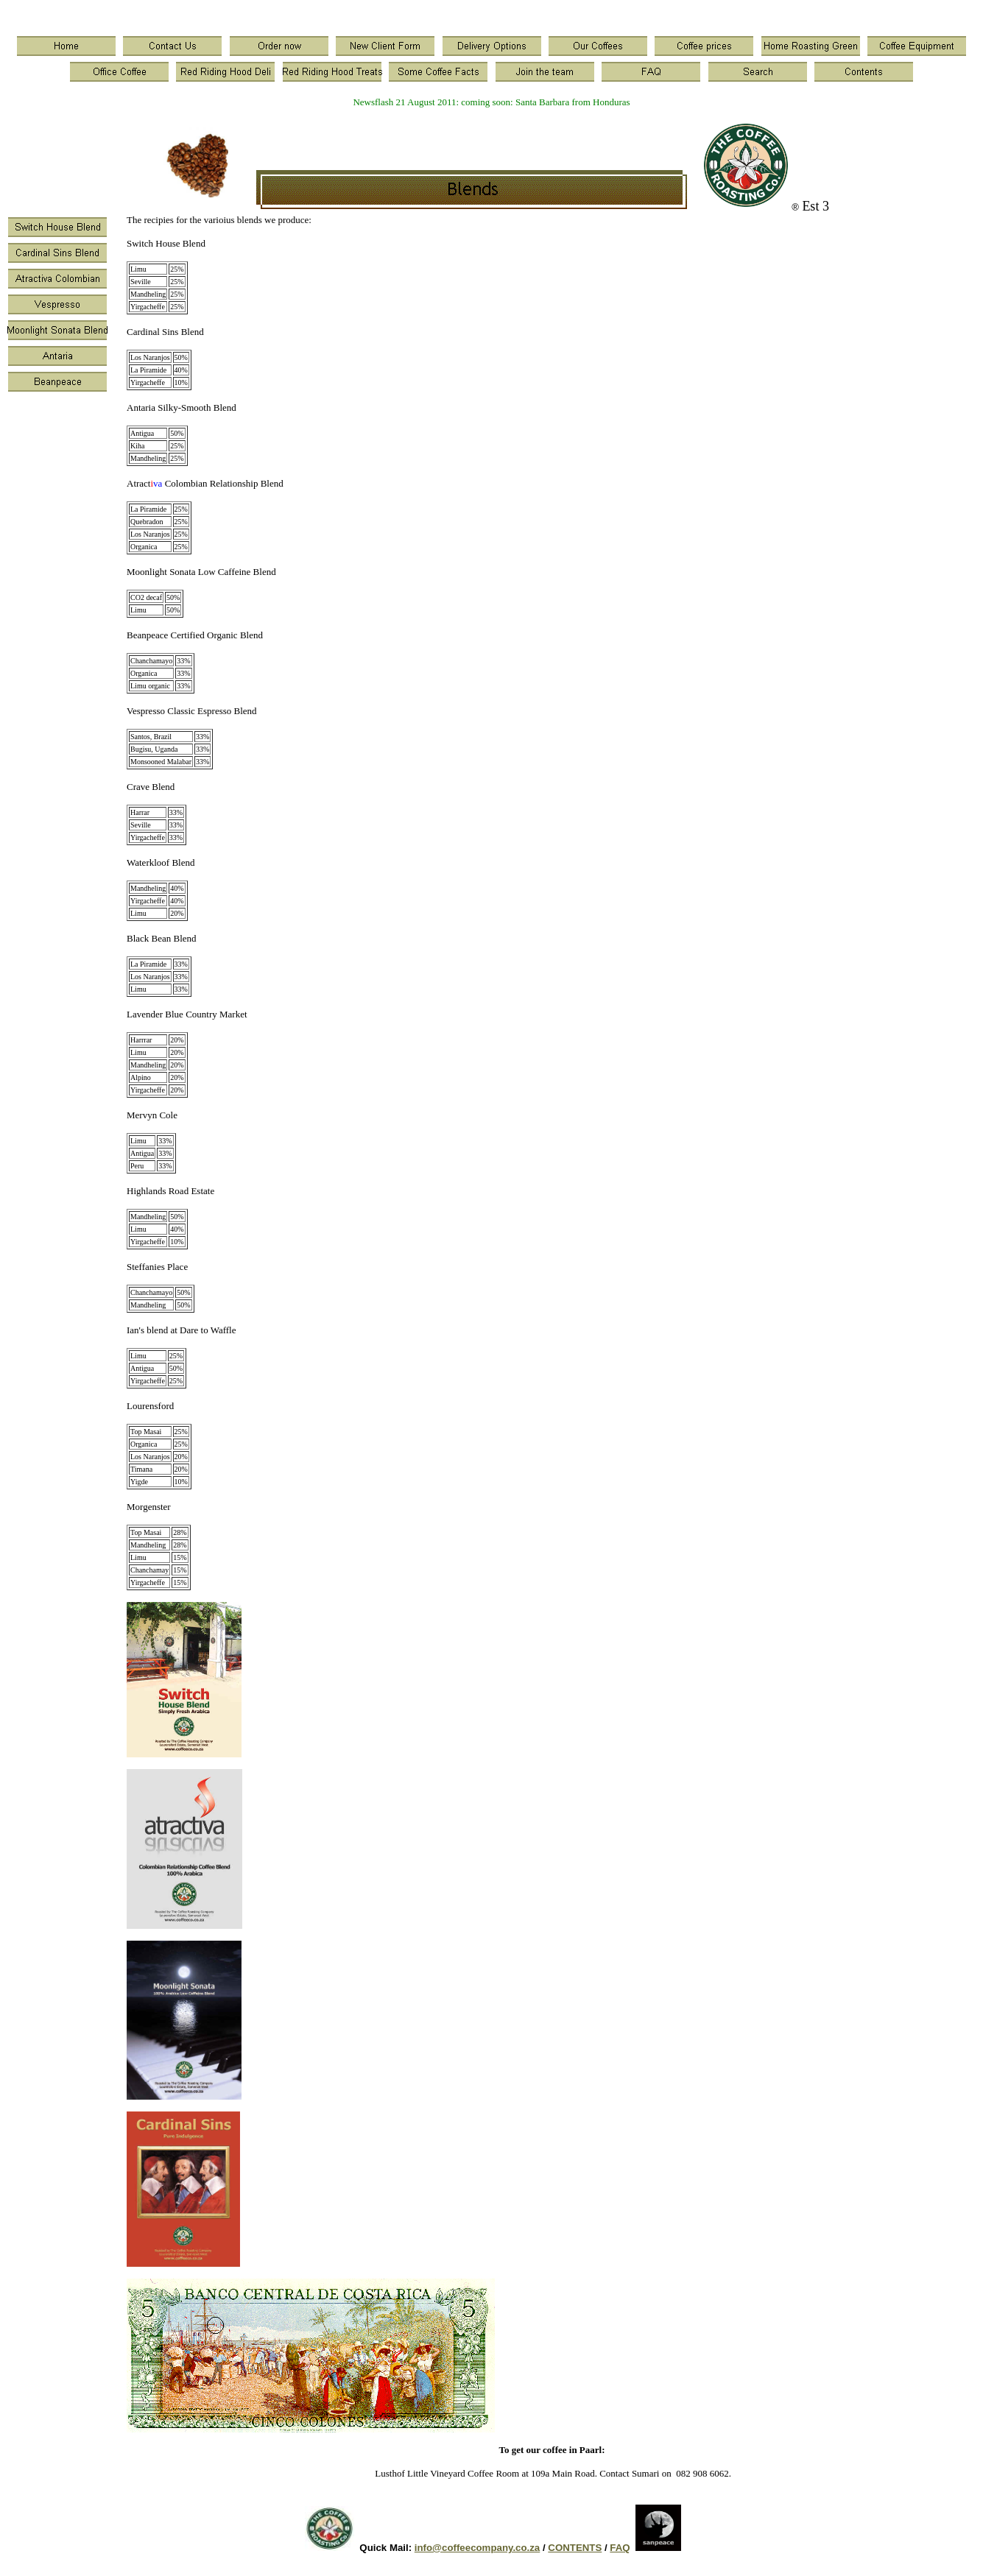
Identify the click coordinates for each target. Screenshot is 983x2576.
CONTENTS (575, 2547)
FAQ (620, 2547)
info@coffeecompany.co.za (477, 2547)
